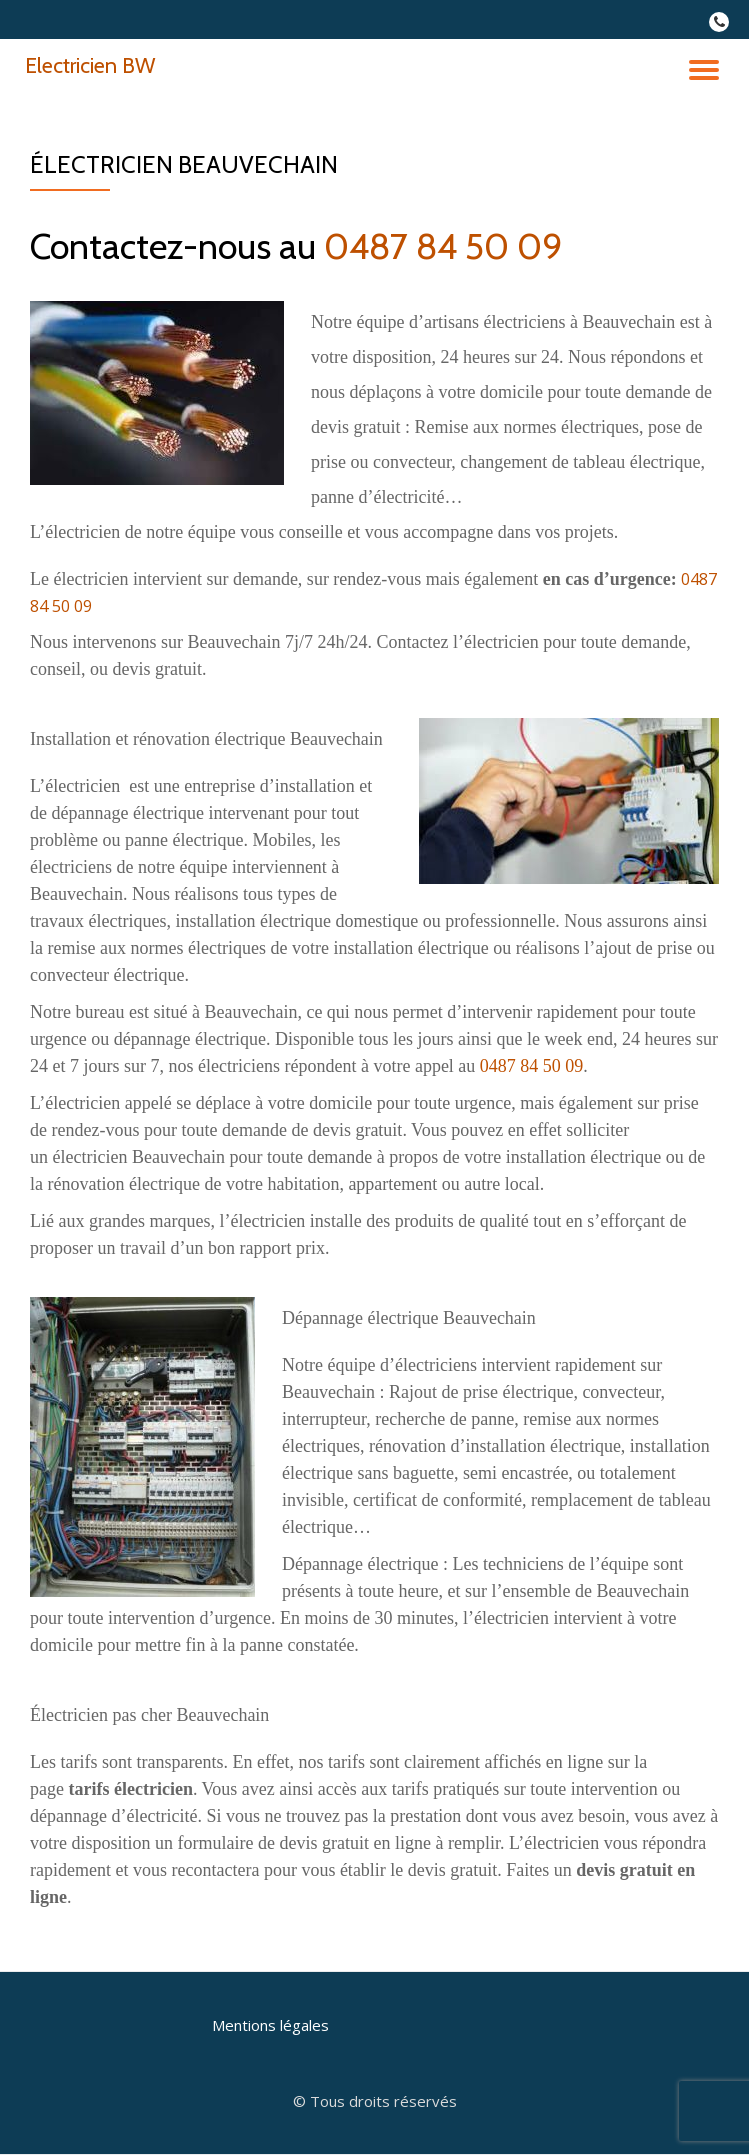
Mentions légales (270, 2025)
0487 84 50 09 (443, 246)
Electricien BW (90, 65)
